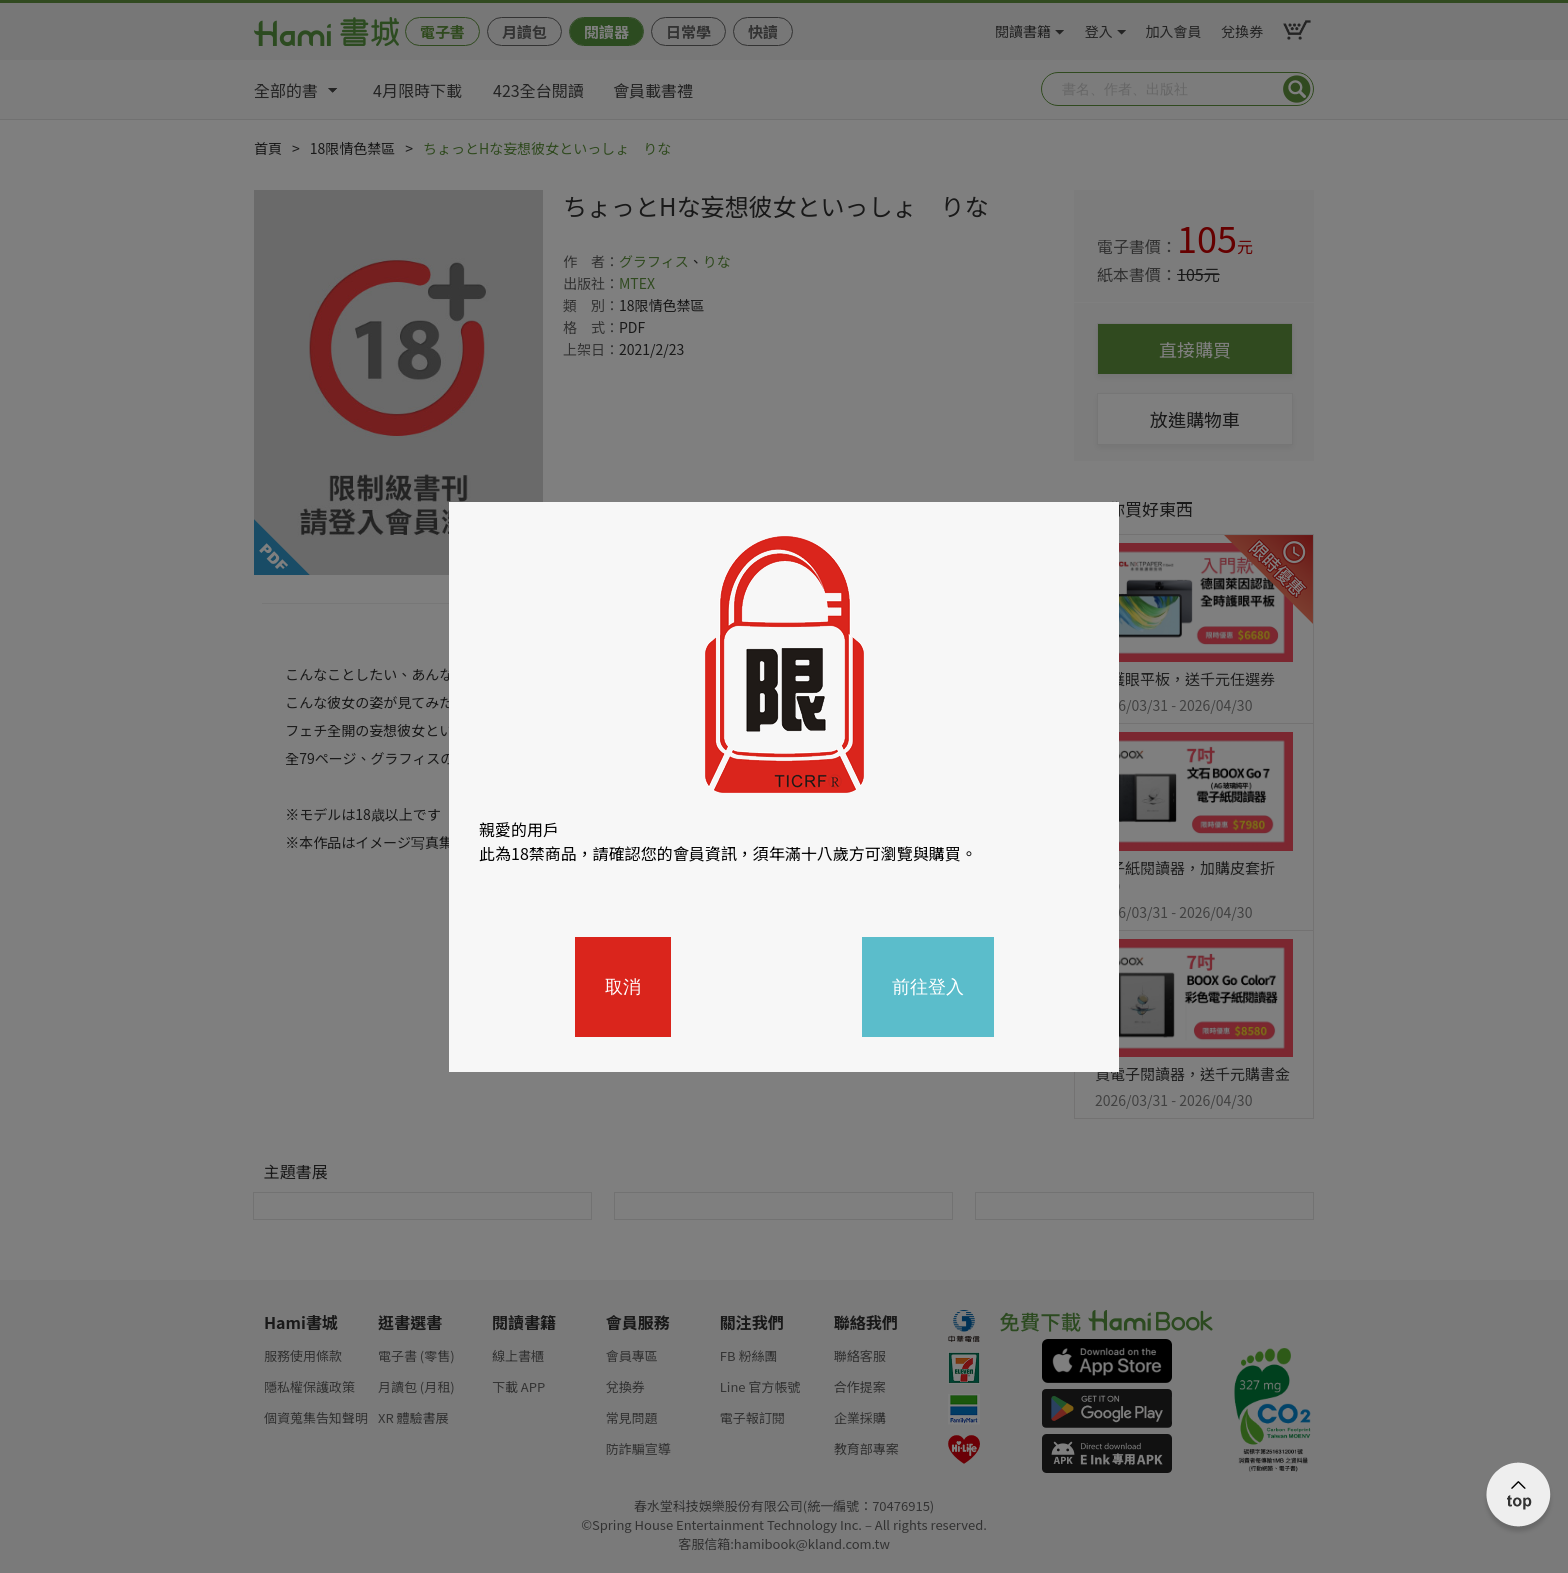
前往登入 (928, 987)
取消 (623, 987)
